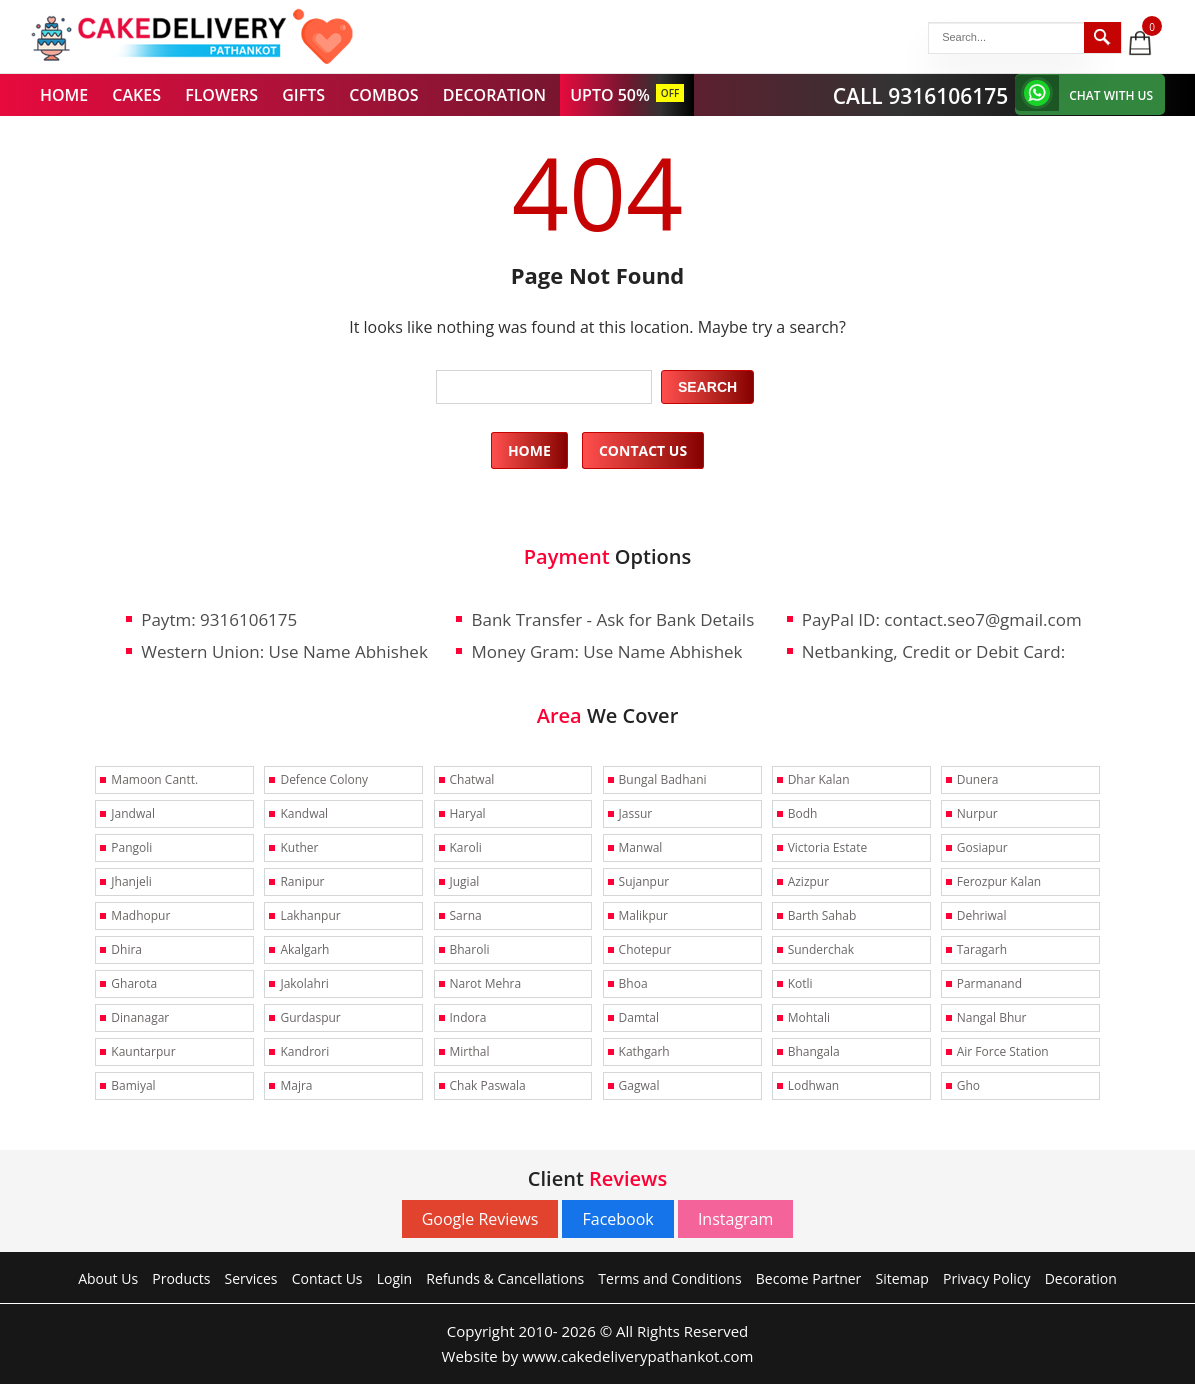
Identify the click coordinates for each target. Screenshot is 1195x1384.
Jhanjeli (131, 881)
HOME (64, 95)
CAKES (136, 95)
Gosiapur (982, 847)
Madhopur (140, 915)
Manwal (641, 847)
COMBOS (383, 95)
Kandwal (304, 813)
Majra (296, 1085)
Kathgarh (644, 1051)
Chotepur (645, 949)
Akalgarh (304, 949)
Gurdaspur (310, 1017)
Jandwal (133, 813)
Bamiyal (133, 1085)
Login (394, 1278)
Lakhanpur (310, 915)
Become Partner (809, 1278)
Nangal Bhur (992, 1017)
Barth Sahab (822, 915)
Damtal (639, 1017)
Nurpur (977, 813)
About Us (108, 1278)
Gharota (134, 983)
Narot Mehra (486, 983)
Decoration (1081, 1278)
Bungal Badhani (663, 779)
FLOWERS (221, 95)
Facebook (617, 1219)
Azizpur (808, 881)
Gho (968, 1085)
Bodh (803, 813)
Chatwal (472, 779)
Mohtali (809, 1017)
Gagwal (639, 1085)
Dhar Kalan (819, 779)
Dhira (126, 949)
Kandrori (304, 1051)
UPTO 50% (610, 95)
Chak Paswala (488, 1085)
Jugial (465, 881)
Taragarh (982, 949)
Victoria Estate (828, 847)
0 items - (1153, 26)
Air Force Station (1003, 1051)
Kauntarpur (143, 1051)
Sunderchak (821, 949)
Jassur (636, 813)
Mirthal (470, 1051)
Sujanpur (644, 881)
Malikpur (643, 915)
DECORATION (494, 95)
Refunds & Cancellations (505, 1278)
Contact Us (643, 450)
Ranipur (302, 881)
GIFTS (303, 95)
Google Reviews (480, 1219)
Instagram (735, 1219)
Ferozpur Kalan (999, 881)
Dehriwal (982, 915)
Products (181, 1278)
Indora (468, 1017)
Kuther (299, 847)
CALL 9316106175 (921, 96)
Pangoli (131, 847)
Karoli (466, 847)
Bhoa (633, 983)
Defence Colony (324, 779)
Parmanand (989, 983)
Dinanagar (140, 1017)
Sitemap (902, 1278)
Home (529, 450)
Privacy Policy (986, 1278)
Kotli (800, 983)
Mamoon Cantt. (154, 779)
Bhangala (814, 1051)
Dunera (978, 779)
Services (251, 1278)
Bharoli (470, 949)
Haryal (468, 813)
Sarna (466, 915)
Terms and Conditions (669, 1278)
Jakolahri (304, 983)
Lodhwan (814, 1085)
